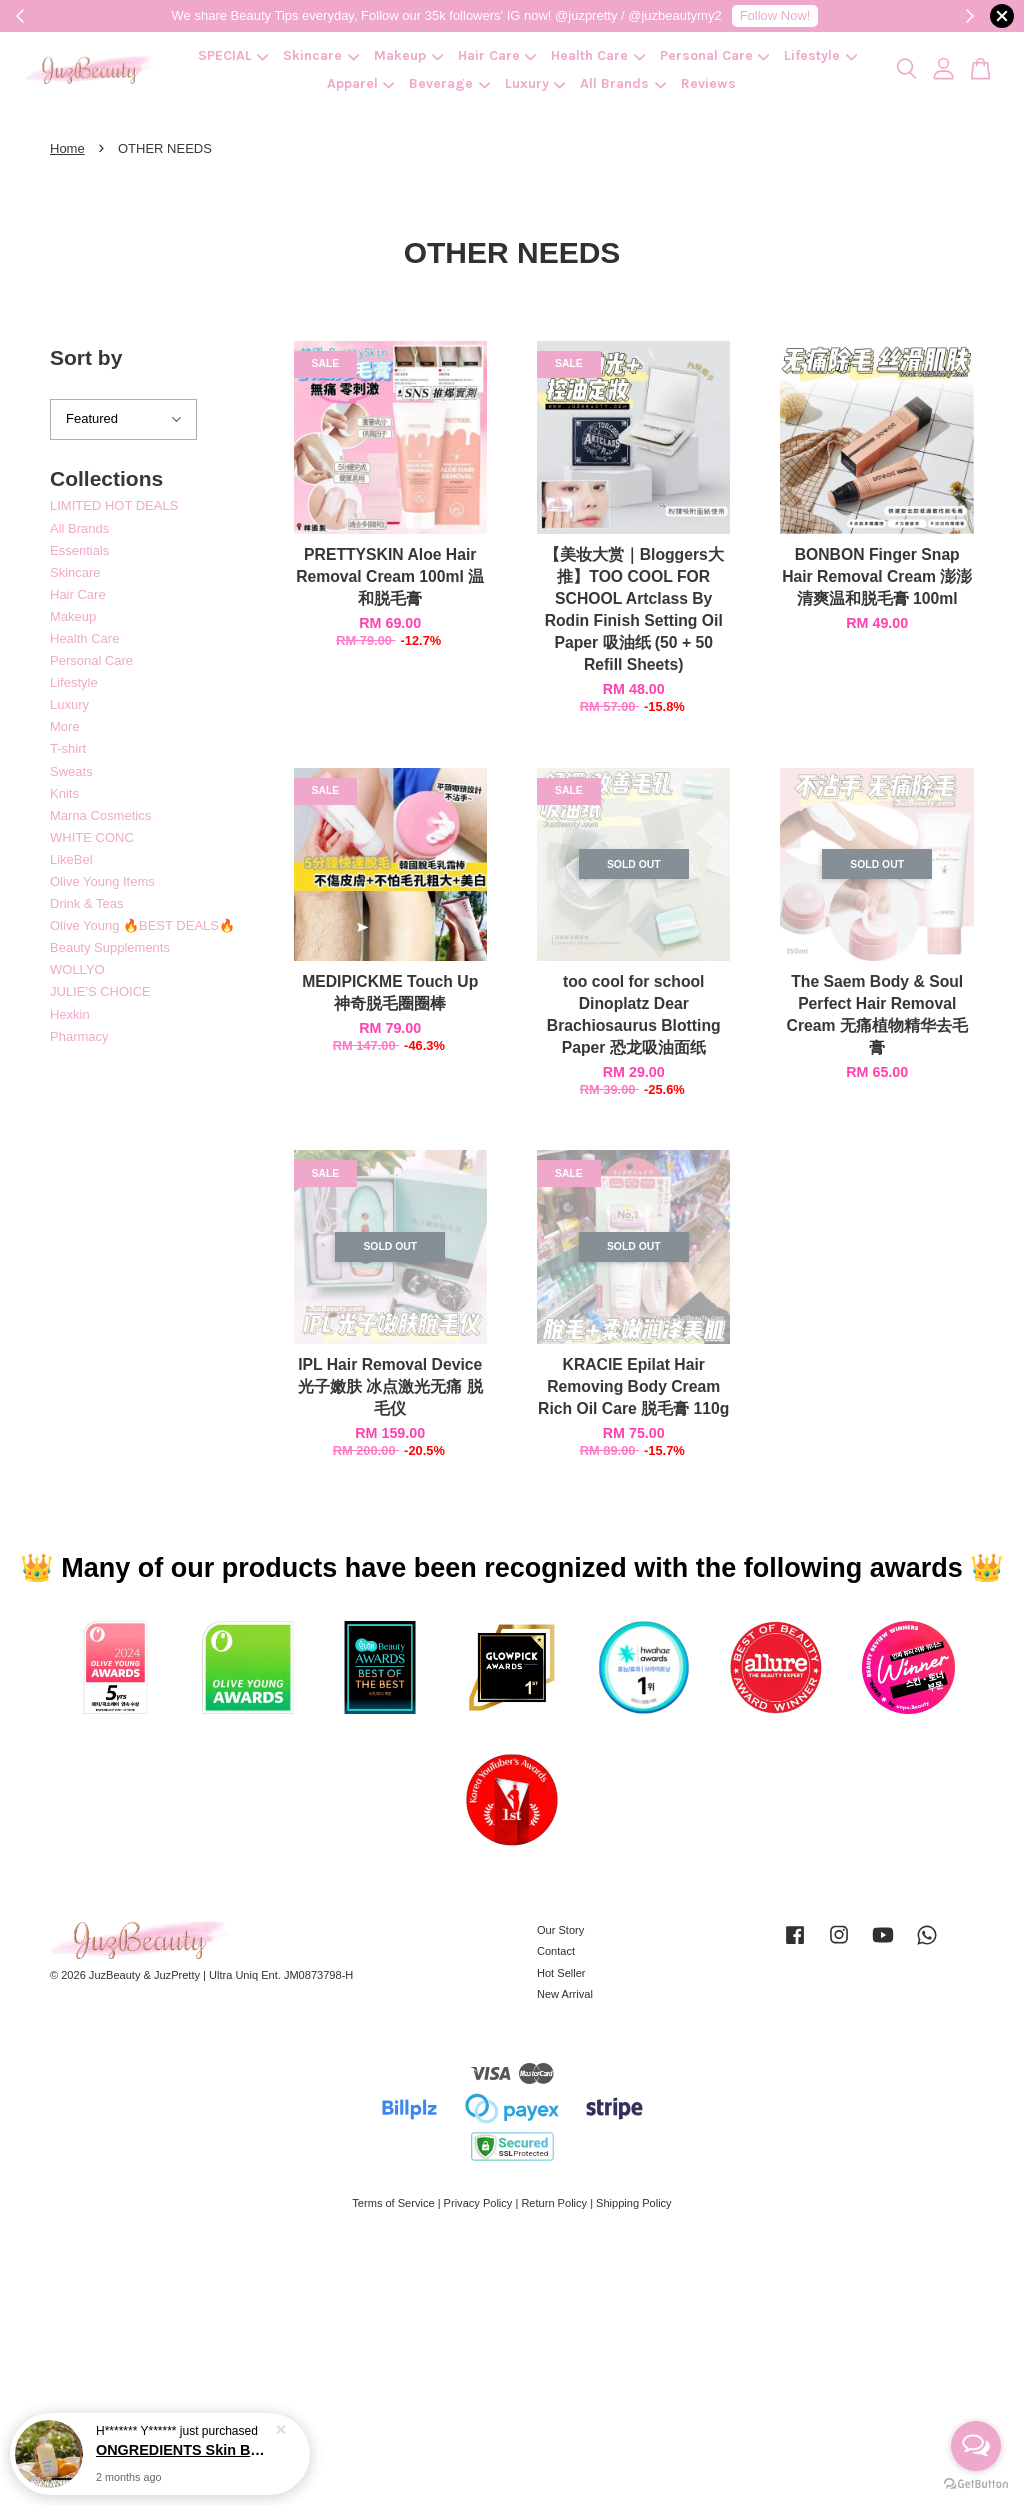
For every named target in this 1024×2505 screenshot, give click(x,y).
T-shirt (68, 748)
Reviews (708, 83)
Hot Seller (561, 1973)
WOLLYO (77, 969)
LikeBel (71, 859)
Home (67, 148)
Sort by (86, 357)
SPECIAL (233, 55)
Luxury (535, 83)
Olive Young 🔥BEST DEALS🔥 (142, 925)
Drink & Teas (86, 903)
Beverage (449, 83)
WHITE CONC (92, 837)
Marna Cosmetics (100, 815)
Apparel (361, 83)
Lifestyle (820, 55)
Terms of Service (393, 2203)
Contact (556, 1951)
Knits (64, 793)
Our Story (560, 1930)
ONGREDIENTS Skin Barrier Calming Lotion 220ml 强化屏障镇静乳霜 (184, 2450)
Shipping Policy (634, 2203)
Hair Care (497, 55)
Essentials (79, 550)
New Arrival (565, 1994)
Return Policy (554, 2203)
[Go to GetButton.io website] (976, 2484)
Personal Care (715, 55)
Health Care (598, 55)
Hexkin (70, 1014)
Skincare (321, 55)
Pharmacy (79, 1036)
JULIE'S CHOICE (100, 991)
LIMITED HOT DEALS (114, 505)
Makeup (408, 55)
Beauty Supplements (110, 947)
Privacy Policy (478, 2203)
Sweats (71, 771)
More (65, 726)
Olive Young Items (102, 881)
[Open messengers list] (976, 2446)
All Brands (623, 83)
